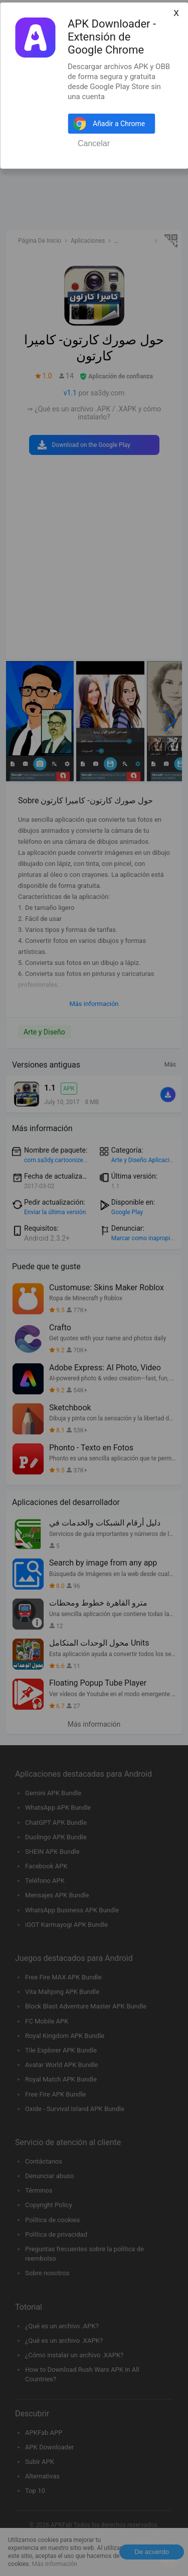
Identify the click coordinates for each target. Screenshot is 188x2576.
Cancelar (94, 143)
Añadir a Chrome (119, 124)
